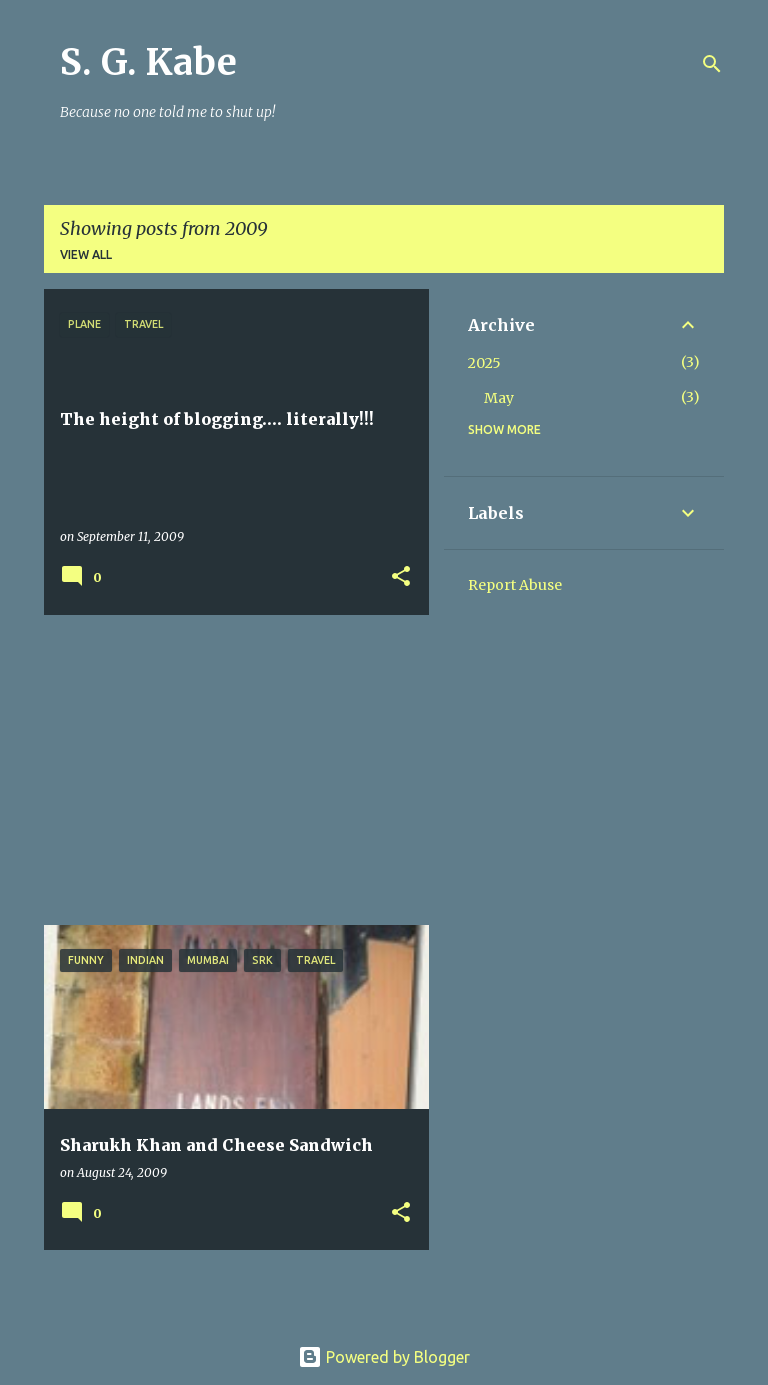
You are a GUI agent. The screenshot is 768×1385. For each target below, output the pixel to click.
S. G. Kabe (148, 62)
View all (86, 254)
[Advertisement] (229, 770)
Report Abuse (515, 585)
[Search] (712, 64)
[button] (401, 577)
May (499, 398)
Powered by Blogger (384, 1357)
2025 (484, 363)
